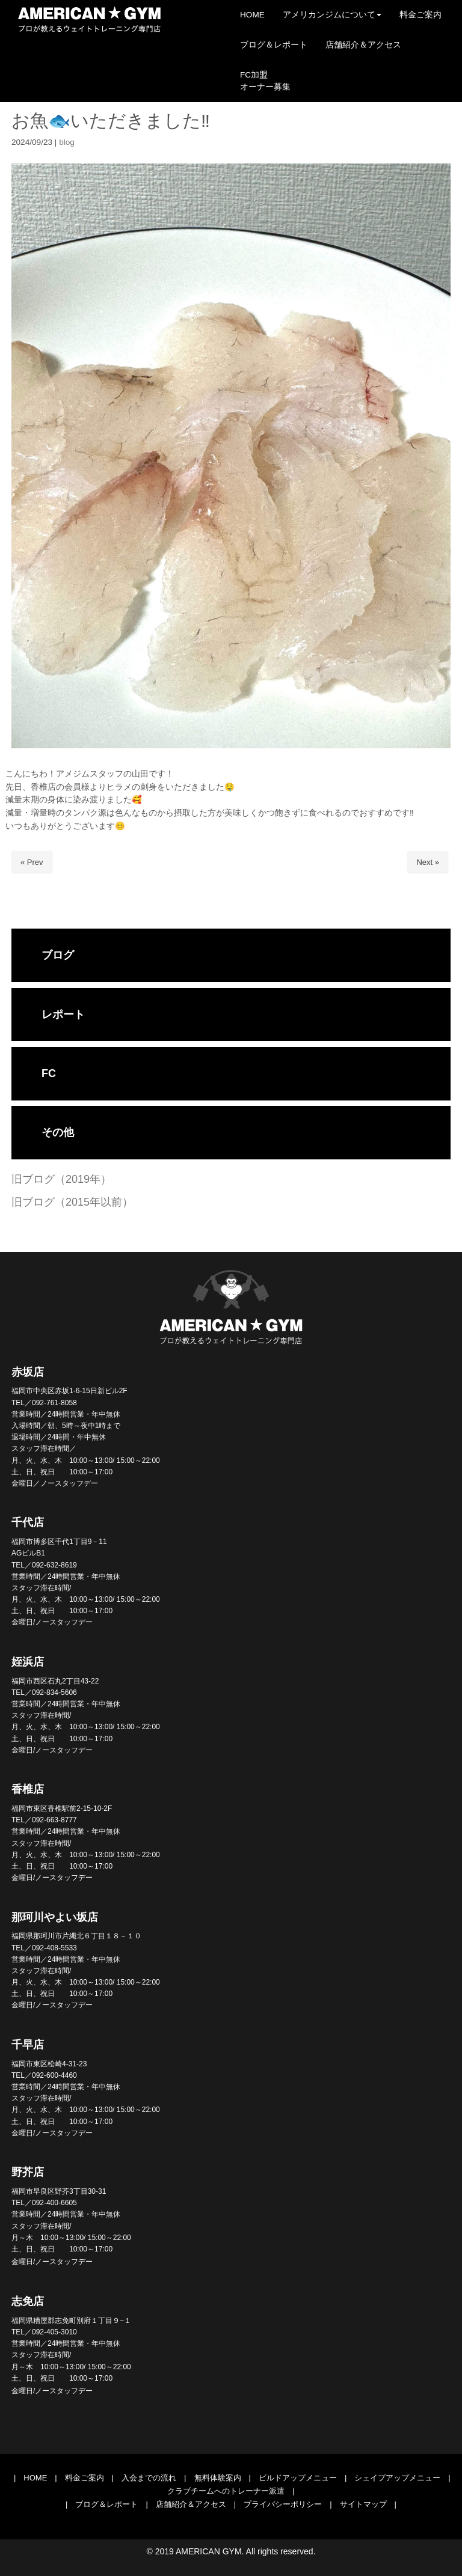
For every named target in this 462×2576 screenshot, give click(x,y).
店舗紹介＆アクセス (191, 2504)
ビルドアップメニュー (298, 2477)
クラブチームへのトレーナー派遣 (226, 2490)
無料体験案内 (217, 2477)
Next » (427, 862)
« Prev (31, 862)
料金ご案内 (84, 2477)
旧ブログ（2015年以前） (72, 1202)
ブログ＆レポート (106, 2504)
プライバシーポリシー (283, 2504)
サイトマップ (363, 2504)
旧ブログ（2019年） (61, 1179)
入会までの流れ (149, 2477)
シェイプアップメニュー (397, 2477)
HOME (35, 2477)
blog (67, 142)
